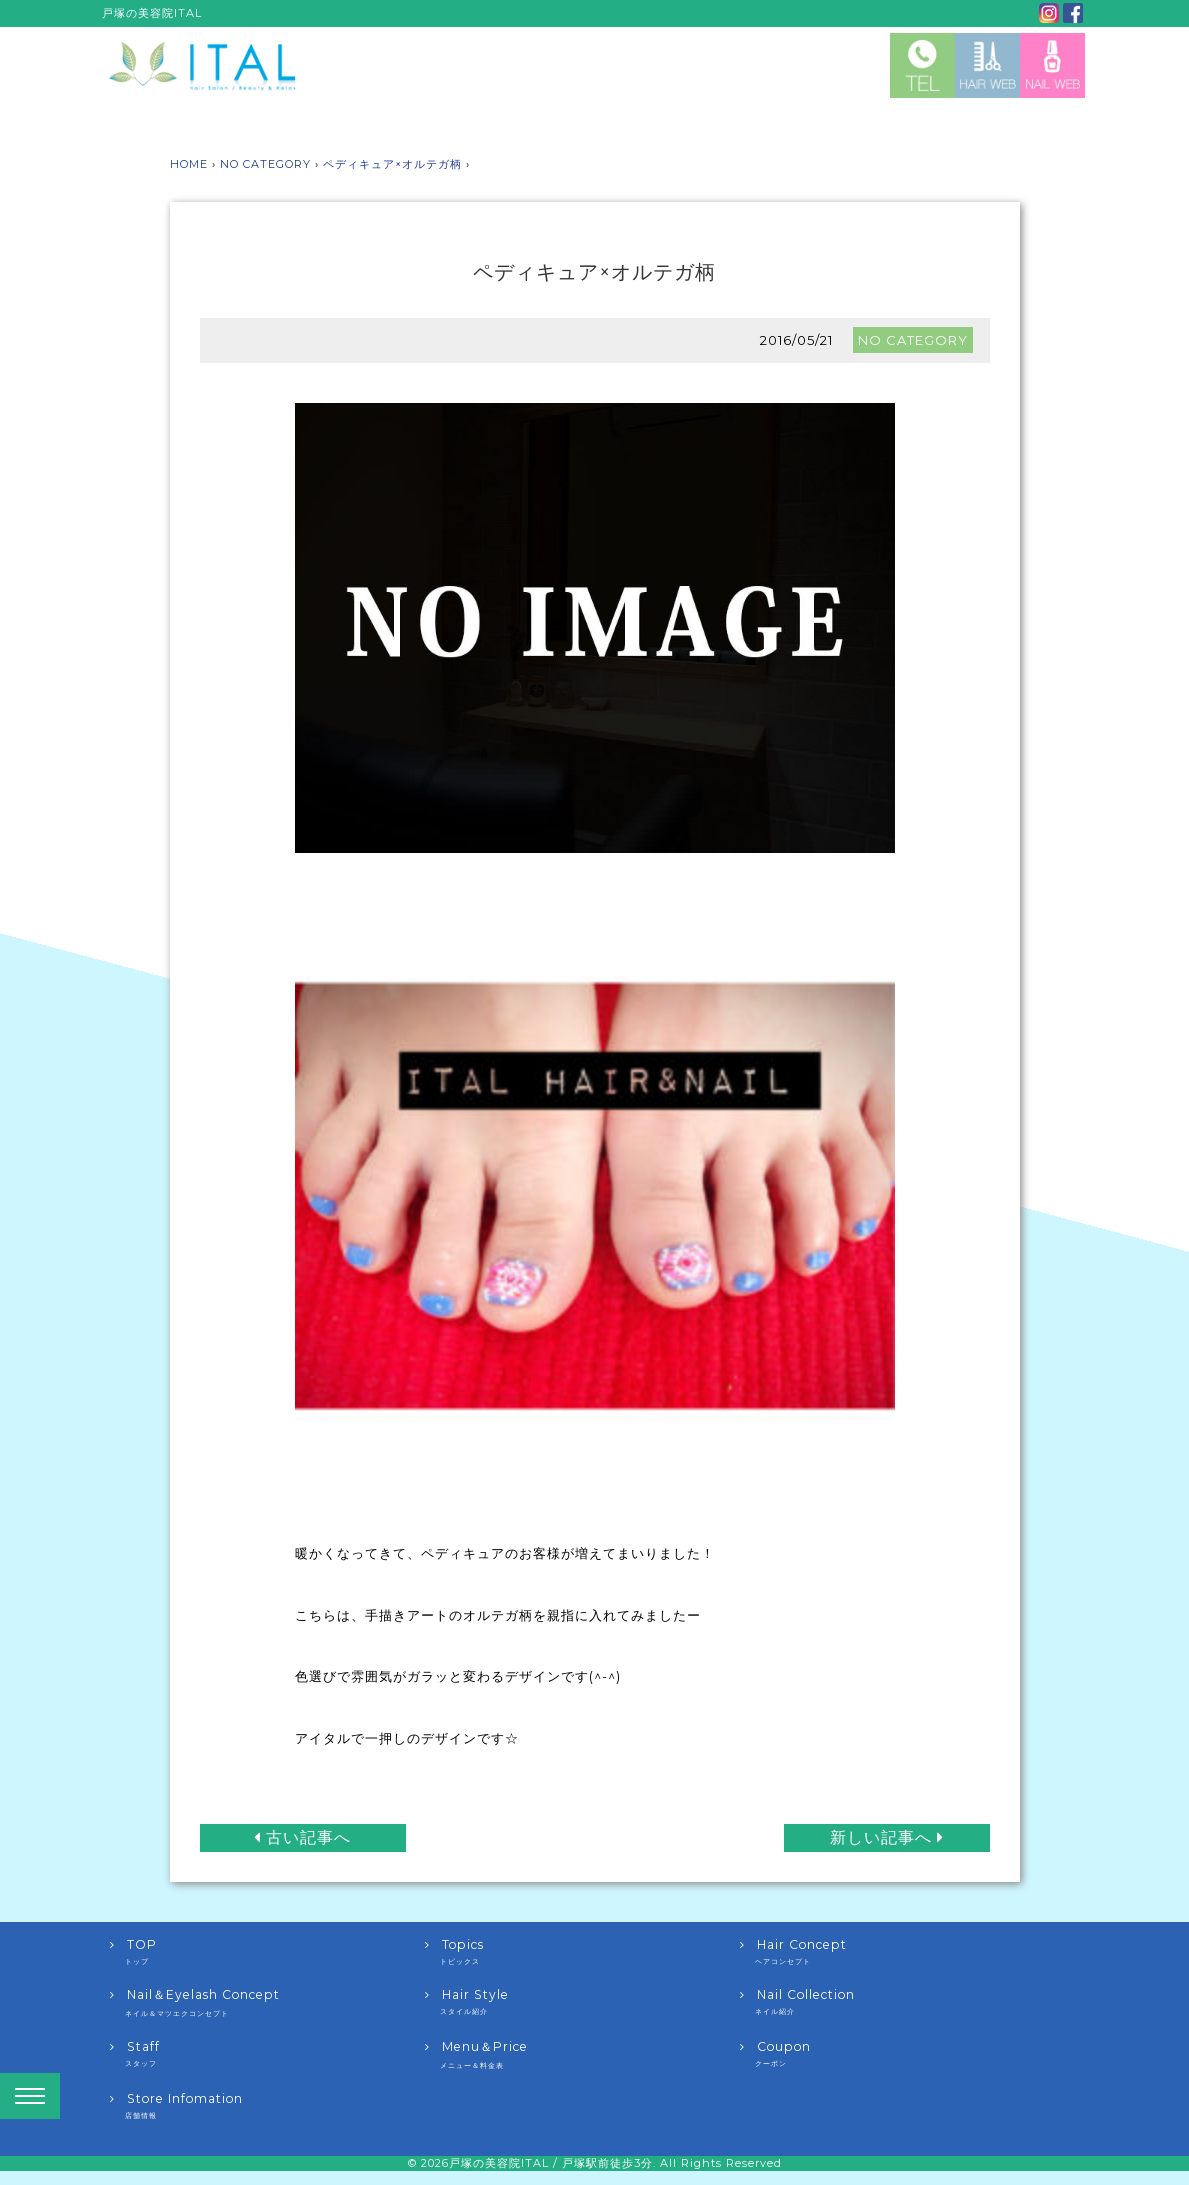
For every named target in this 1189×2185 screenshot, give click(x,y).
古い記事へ (302, 1837)
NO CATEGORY (265, 164)
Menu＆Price (582, 2055)
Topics (582, 1952)
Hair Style (582, 2002)
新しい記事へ (887, 1837)
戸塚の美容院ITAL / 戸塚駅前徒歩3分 (551, 2163)
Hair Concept (897, 1952)
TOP (267, 1952)
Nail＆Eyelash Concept (267, 2003)
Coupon (897, 2054)
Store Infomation (267, 2106)
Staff (267, 2054)
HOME (189, 164)
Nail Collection (897, 2002)
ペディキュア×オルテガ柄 (392, 164)
